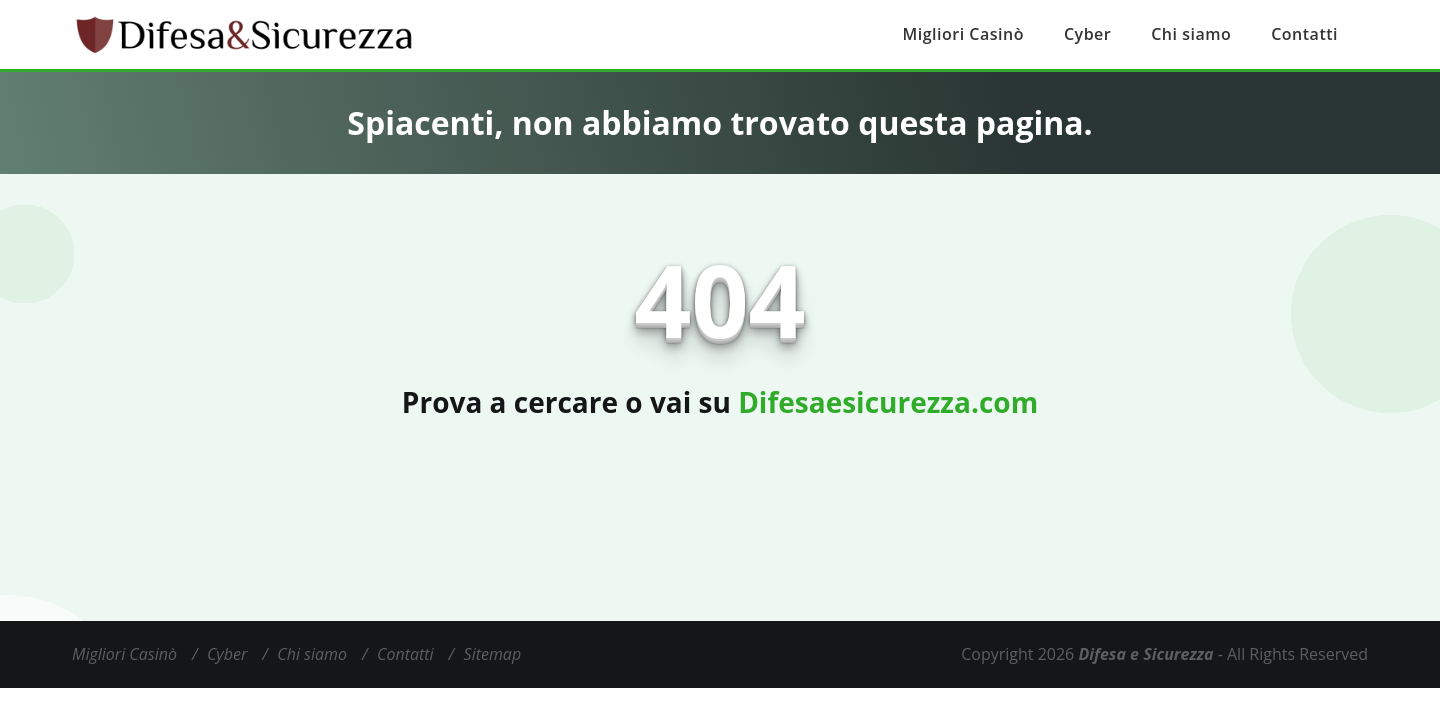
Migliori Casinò (963, 34)
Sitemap (493, 654)
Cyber (1087, 34)
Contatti (1304, 34)
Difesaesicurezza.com (888, 402)
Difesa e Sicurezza (1145, 654)
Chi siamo (1191, 34)
